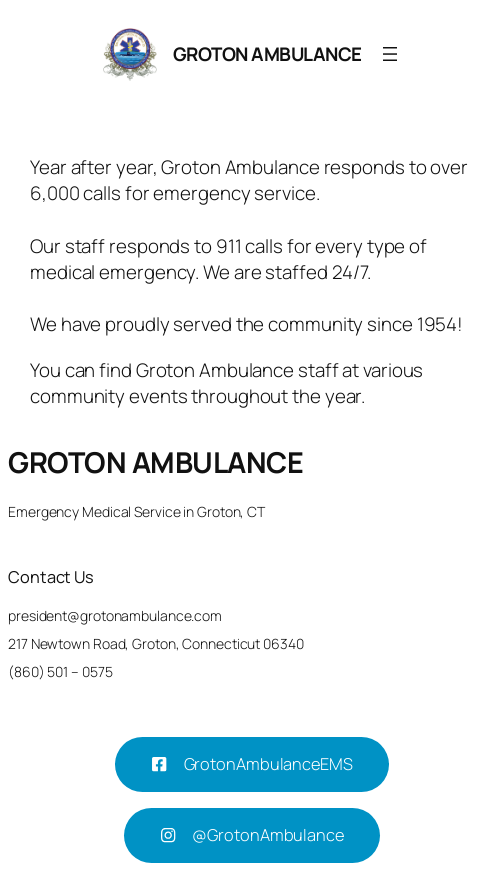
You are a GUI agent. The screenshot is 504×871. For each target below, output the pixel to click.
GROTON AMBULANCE (267, 54)
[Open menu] (390, 54)
